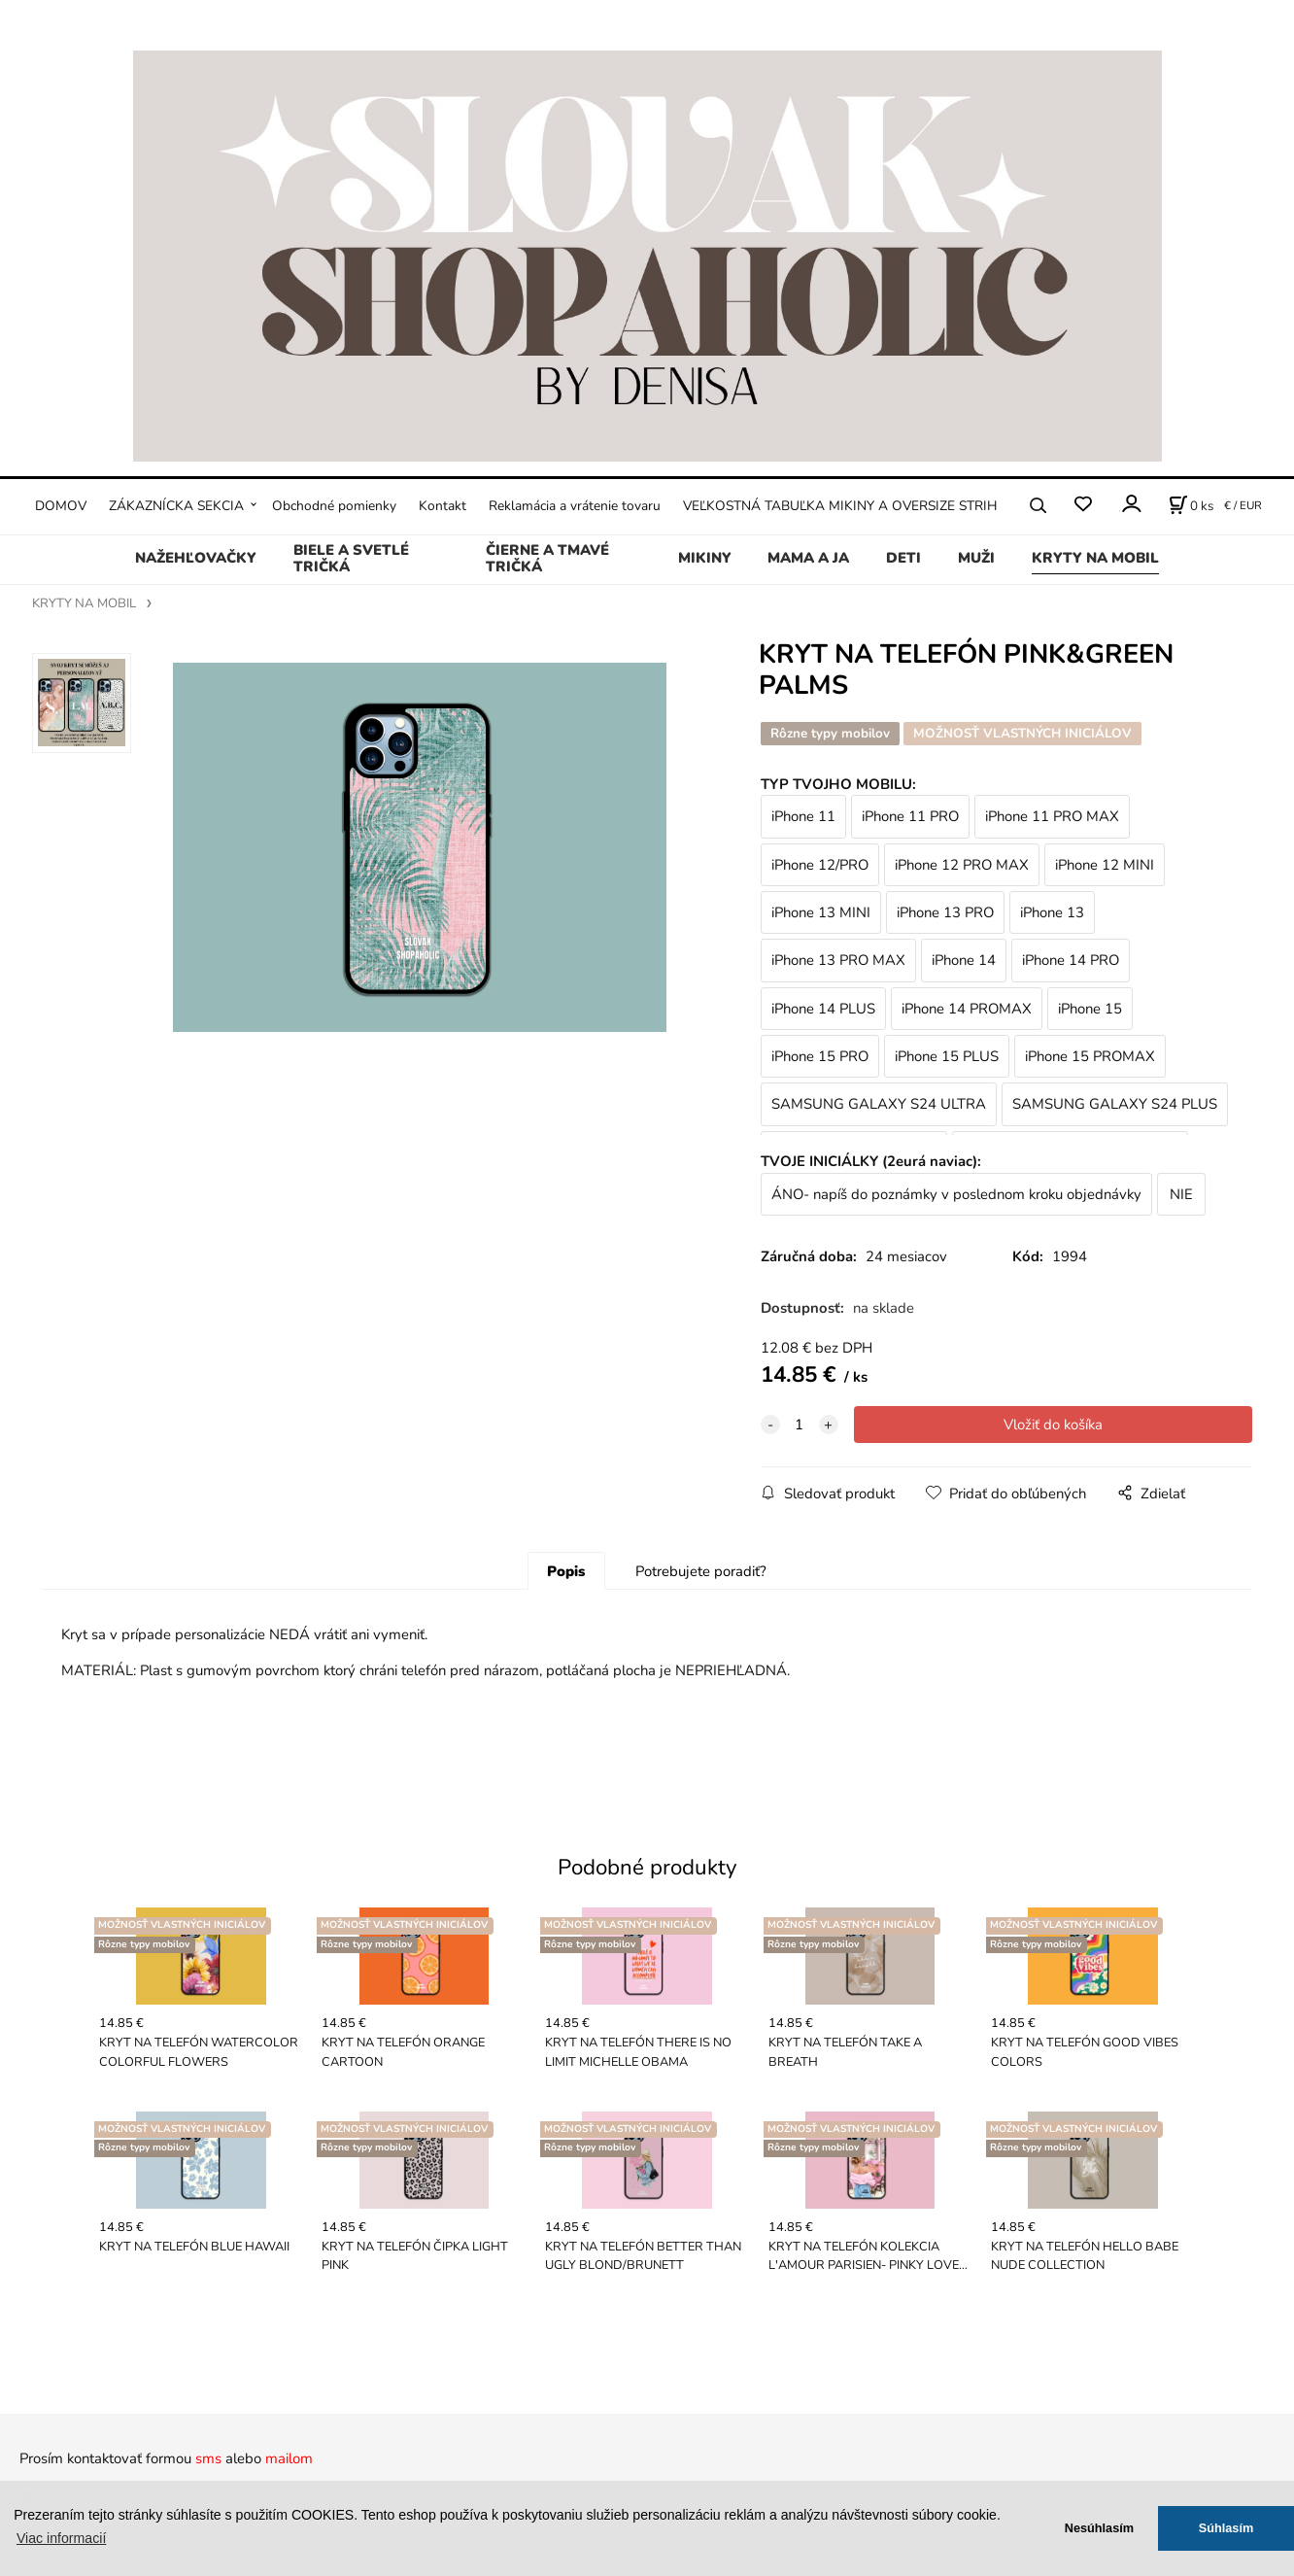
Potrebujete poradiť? (700, 1571)
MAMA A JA (808, 557)
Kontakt (442, 506)
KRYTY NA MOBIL (1095, 557)
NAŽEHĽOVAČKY (195, 557)
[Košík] (1191, 505)
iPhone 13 (1052, 912)
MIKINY (705, 557)
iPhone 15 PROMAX (1090, 1056)
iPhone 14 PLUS (823, 1008)
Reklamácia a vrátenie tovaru (575, 506)
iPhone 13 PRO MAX (838, 960)
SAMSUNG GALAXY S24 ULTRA (878, 1104)
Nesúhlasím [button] (1099, 2528)
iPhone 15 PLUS (947, 1056)
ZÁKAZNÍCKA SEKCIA (176, 506)
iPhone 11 (803, 816)
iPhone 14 (964, 960)
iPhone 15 (1090, 1008)
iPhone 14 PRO (1070, 960)
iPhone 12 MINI (1104, 865)
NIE (1181, 1194)
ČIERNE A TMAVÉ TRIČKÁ (547, 558)
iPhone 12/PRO (819, 865)
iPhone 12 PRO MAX (962, 865)
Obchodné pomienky (334, 506)
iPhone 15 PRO (819, 1056)
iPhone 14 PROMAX (967, 1008)
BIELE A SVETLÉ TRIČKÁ (351, 558)
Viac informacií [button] (61, 2538)
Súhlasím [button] (1226, 2528)
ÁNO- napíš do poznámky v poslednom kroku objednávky (956, 1194)
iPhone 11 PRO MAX (1052, 816)
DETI (903, 557)
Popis (566, 1571)
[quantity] (799, 1424)
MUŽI (976, 557)
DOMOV (60, 506)
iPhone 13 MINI (820, 912)
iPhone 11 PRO (910, 816)
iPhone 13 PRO (945, 912)
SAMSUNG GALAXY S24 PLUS (1114, 1104)
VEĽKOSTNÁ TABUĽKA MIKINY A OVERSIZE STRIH (840, 506)
